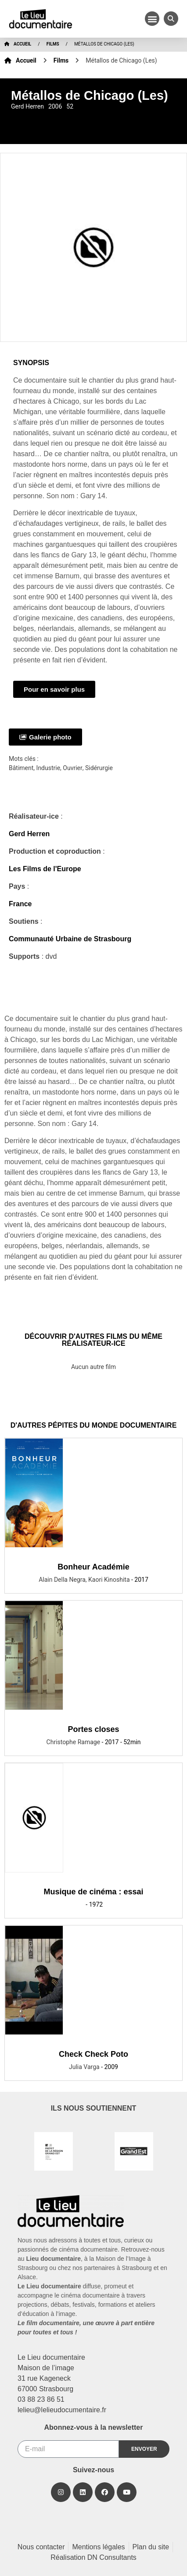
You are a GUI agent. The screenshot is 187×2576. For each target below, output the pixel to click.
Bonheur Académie (93, 1566)
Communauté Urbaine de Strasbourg (70, 939)
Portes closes (93, 1729)
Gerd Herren (29, 834)
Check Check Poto (93, 2054)
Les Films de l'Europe (45, 869)
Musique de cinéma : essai (93, 1891)
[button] (152, 18)
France (20, 904)
